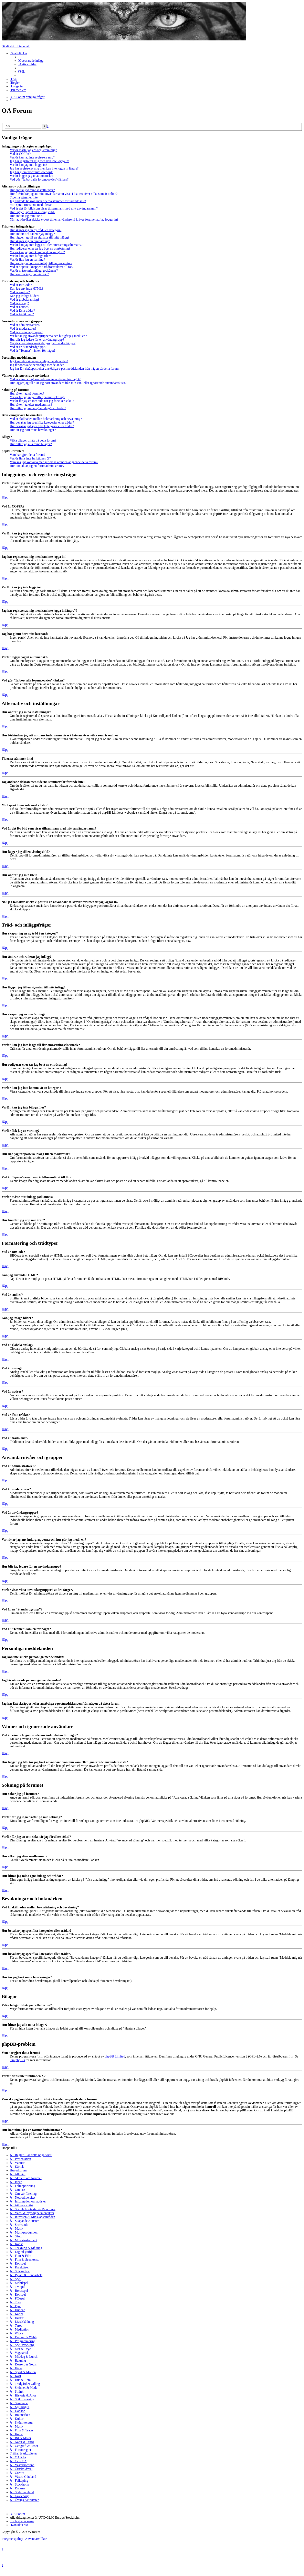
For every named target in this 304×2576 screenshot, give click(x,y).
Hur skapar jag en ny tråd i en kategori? (35, 230)
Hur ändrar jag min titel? (26, 215)
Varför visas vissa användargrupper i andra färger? (42, 343)
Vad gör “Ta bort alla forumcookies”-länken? (39, 179)
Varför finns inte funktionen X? (30, 458)
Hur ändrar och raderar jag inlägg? (32, 233)
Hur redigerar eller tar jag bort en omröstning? (40, 248)
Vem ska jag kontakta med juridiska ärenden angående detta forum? (54, 462)
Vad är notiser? (19, 307)
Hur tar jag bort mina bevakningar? (33, 430)
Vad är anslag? (19, 303)
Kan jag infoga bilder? (24, 296)
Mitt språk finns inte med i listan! (31, 204)
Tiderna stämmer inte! (24, 197)
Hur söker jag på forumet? (27, 393)
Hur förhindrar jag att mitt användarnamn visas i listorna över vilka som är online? (63, 193)
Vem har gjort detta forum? (27, 454)
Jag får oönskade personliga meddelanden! (37, 365)
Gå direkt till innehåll (16, 46)
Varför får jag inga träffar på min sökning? (37, 397)
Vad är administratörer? (25, 325)
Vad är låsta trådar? (22, 310)
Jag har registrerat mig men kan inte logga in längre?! (45, 168)
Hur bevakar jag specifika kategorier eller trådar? (42, 422)
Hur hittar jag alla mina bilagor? (31, 444)
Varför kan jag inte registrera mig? (32, 157)
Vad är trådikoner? (22, 314)
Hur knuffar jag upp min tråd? (29, 274)
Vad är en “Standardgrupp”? (28, 347)
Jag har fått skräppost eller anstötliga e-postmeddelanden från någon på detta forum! (65, 368)
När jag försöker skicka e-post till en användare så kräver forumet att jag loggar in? (64, 219)
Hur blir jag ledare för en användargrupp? (37, 339)
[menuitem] (30, 60)
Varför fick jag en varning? (27, 259)
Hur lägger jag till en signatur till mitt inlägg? (39, 237)
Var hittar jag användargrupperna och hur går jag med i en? (48, 336)
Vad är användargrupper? (26, 332)
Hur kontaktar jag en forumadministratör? (37, 465)
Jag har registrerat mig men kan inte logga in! (39, 161)
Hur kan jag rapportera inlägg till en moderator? (41, 263)
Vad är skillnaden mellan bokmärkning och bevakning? (46, 418)
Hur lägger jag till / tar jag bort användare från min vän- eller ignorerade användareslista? (68, 383)
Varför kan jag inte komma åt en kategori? (37, 252)
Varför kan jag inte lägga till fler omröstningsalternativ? (46, 244)
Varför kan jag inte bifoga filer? (30, 256)
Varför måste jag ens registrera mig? (33, 150)
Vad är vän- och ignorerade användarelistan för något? (45, 379)
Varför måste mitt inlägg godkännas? (34, 270)
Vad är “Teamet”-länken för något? (32, 350)
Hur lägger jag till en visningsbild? (32, 212)
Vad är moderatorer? (23, 328)
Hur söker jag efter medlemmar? (31, 404)
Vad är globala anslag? (24, 299)
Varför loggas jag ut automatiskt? (31, 175)
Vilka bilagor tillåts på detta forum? (33, 440)
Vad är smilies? (20, 292)
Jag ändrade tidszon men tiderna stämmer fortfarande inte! (48, 201)
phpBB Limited (115, 2056)
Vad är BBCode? (21, 285)
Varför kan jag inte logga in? (28, 164)
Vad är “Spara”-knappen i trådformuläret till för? (41, 267)
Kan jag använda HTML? (26, 288)
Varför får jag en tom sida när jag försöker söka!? (42, 401)
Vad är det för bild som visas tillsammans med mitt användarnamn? (54, 208)
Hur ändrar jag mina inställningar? (32, 190)
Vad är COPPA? (20, 153)
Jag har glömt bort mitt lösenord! (31, 172)
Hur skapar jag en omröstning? (30, 241)
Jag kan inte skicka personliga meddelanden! (39, 361)
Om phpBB (17, 2060)
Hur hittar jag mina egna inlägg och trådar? (38, 408)
